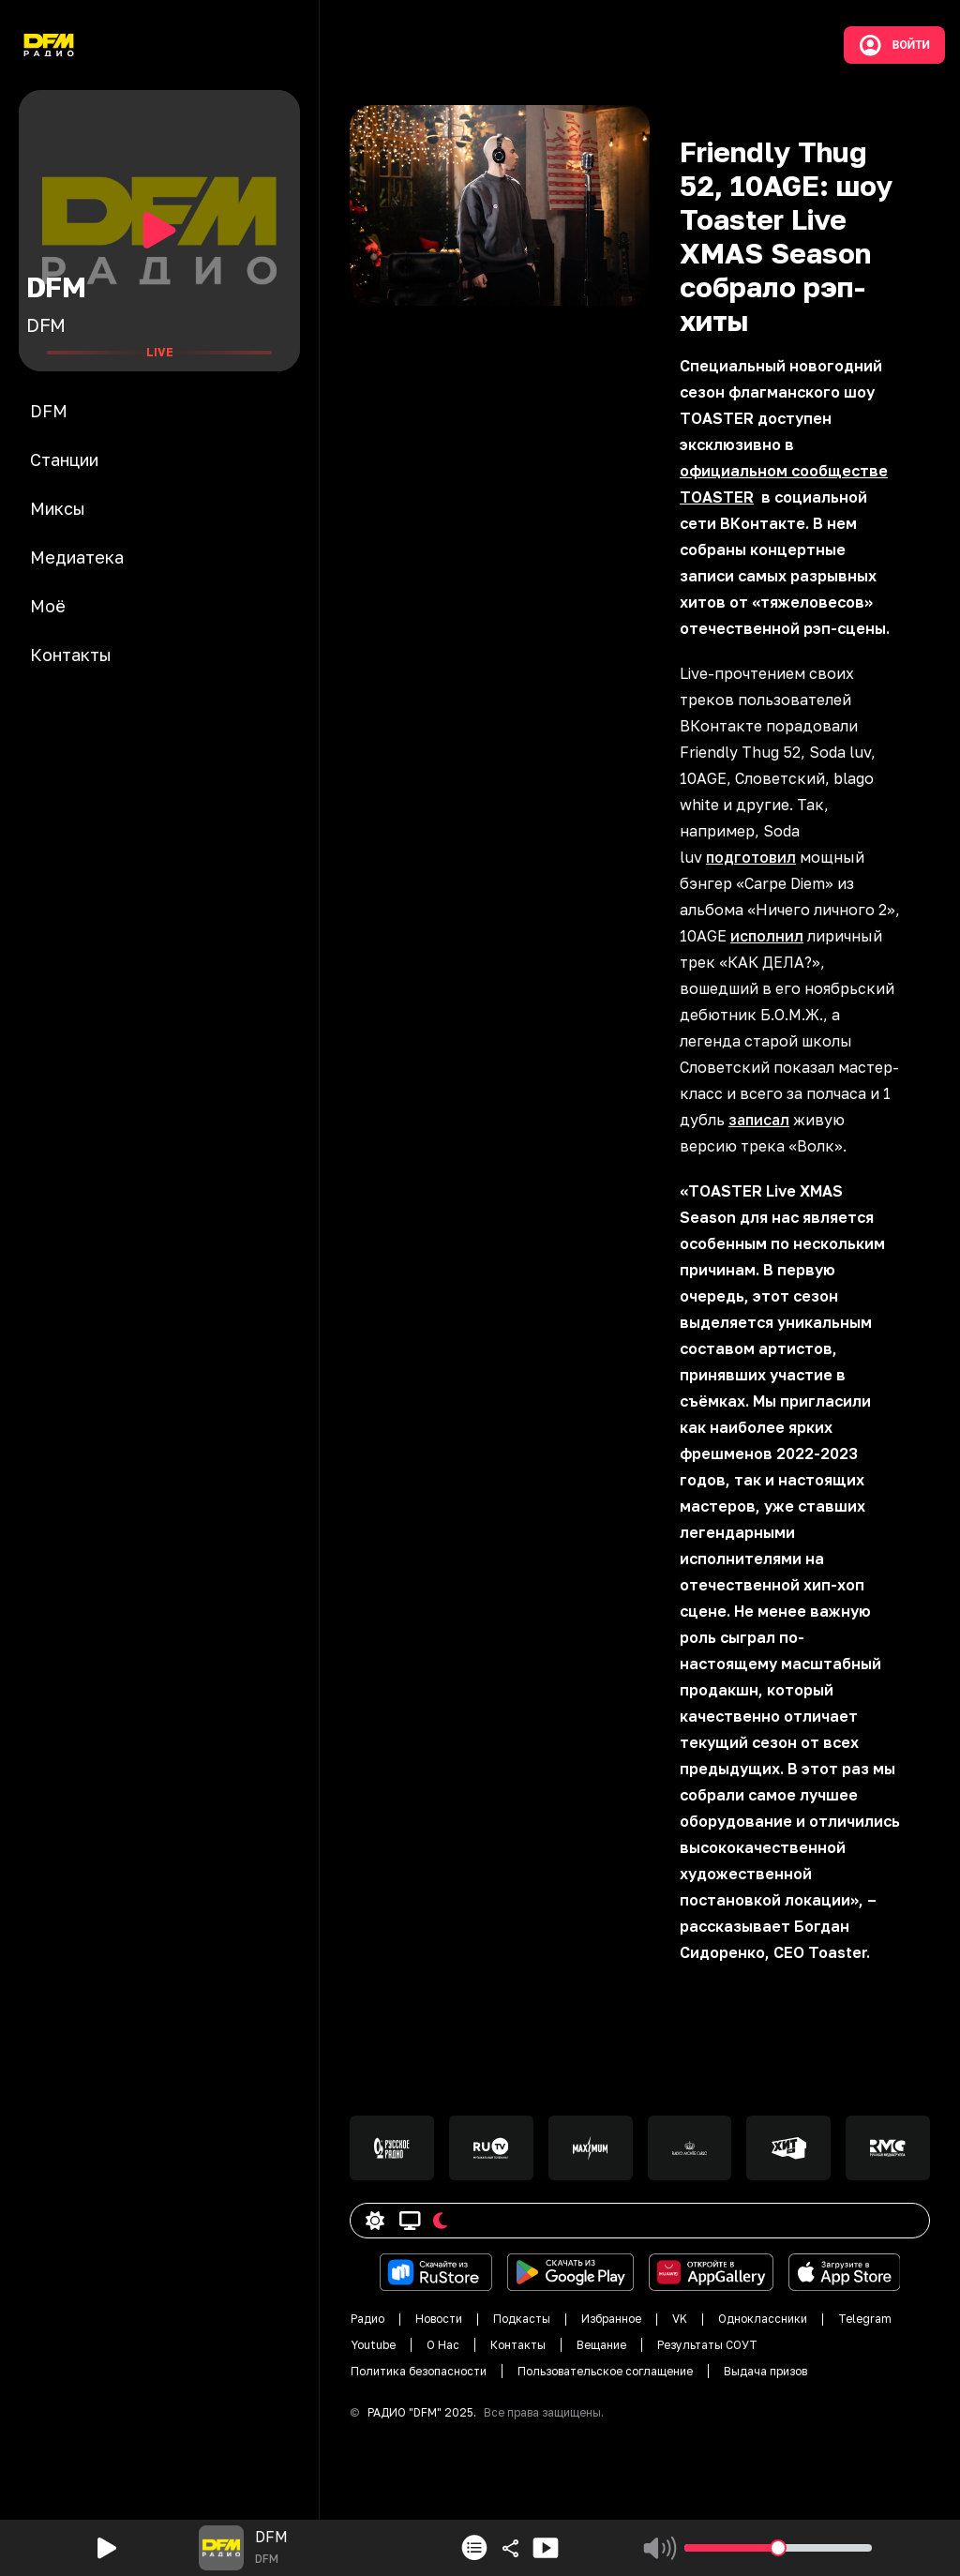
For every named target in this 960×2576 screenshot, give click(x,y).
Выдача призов (765, 2371)
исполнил (766, 935)
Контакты (518, 2345)
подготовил (751, 857)
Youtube (373, 2345)
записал (758, 1119)
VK (679, 2319)
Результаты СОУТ (707, 2345)
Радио (367, 2319)
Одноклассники (762, 2319)
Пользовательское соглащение (605, 2371)
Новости (438, 2319)
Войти (894, 45)
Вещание (601, 2345)
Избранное (611, 2319)
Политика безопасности (419, 2371)
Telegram (865, 2319)
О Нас (443, 2345)
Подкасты (521, 2319)
